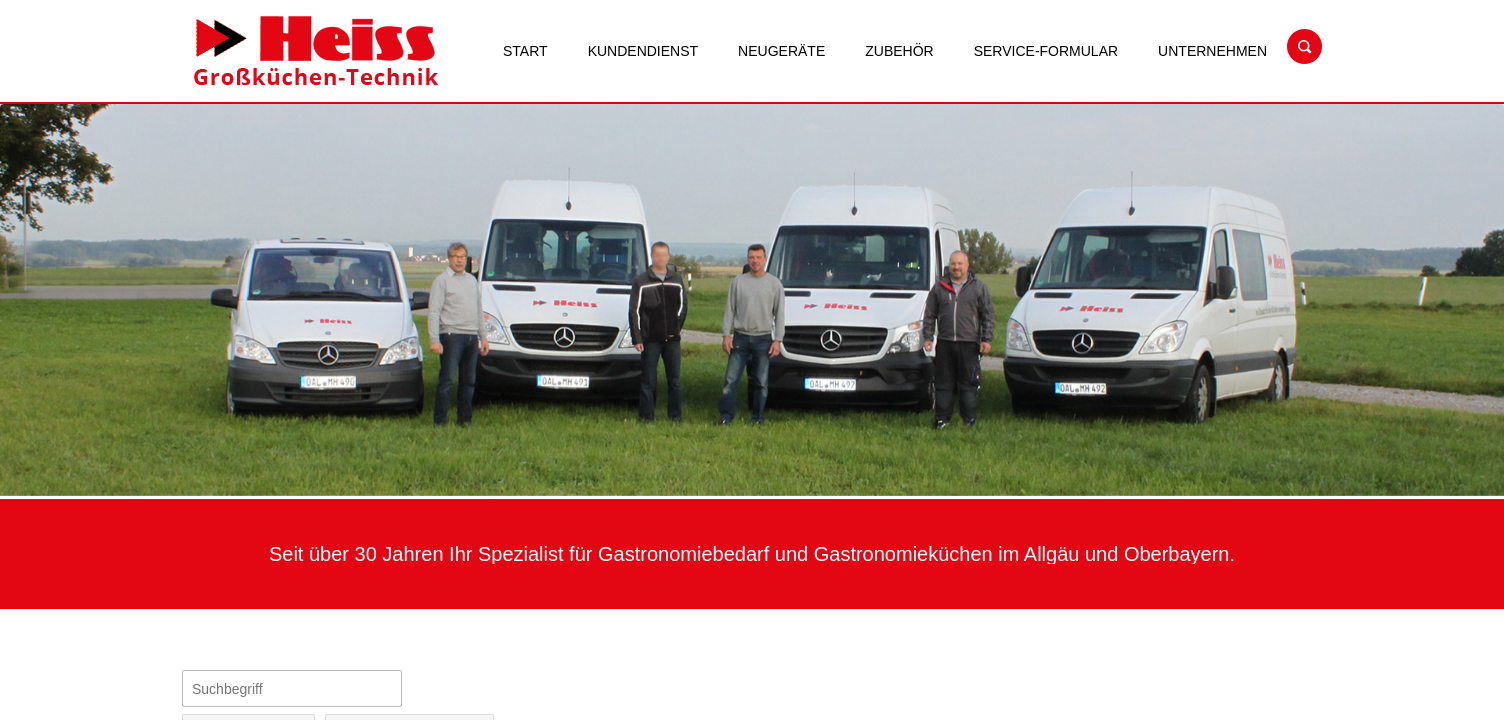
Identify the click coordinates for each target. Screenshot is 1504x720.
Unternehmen (1212, 51)
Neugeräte (781, 51)
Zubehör (899, 51)
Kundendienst (643, 51)
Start (525, 51)
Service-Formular (1046, 51)
